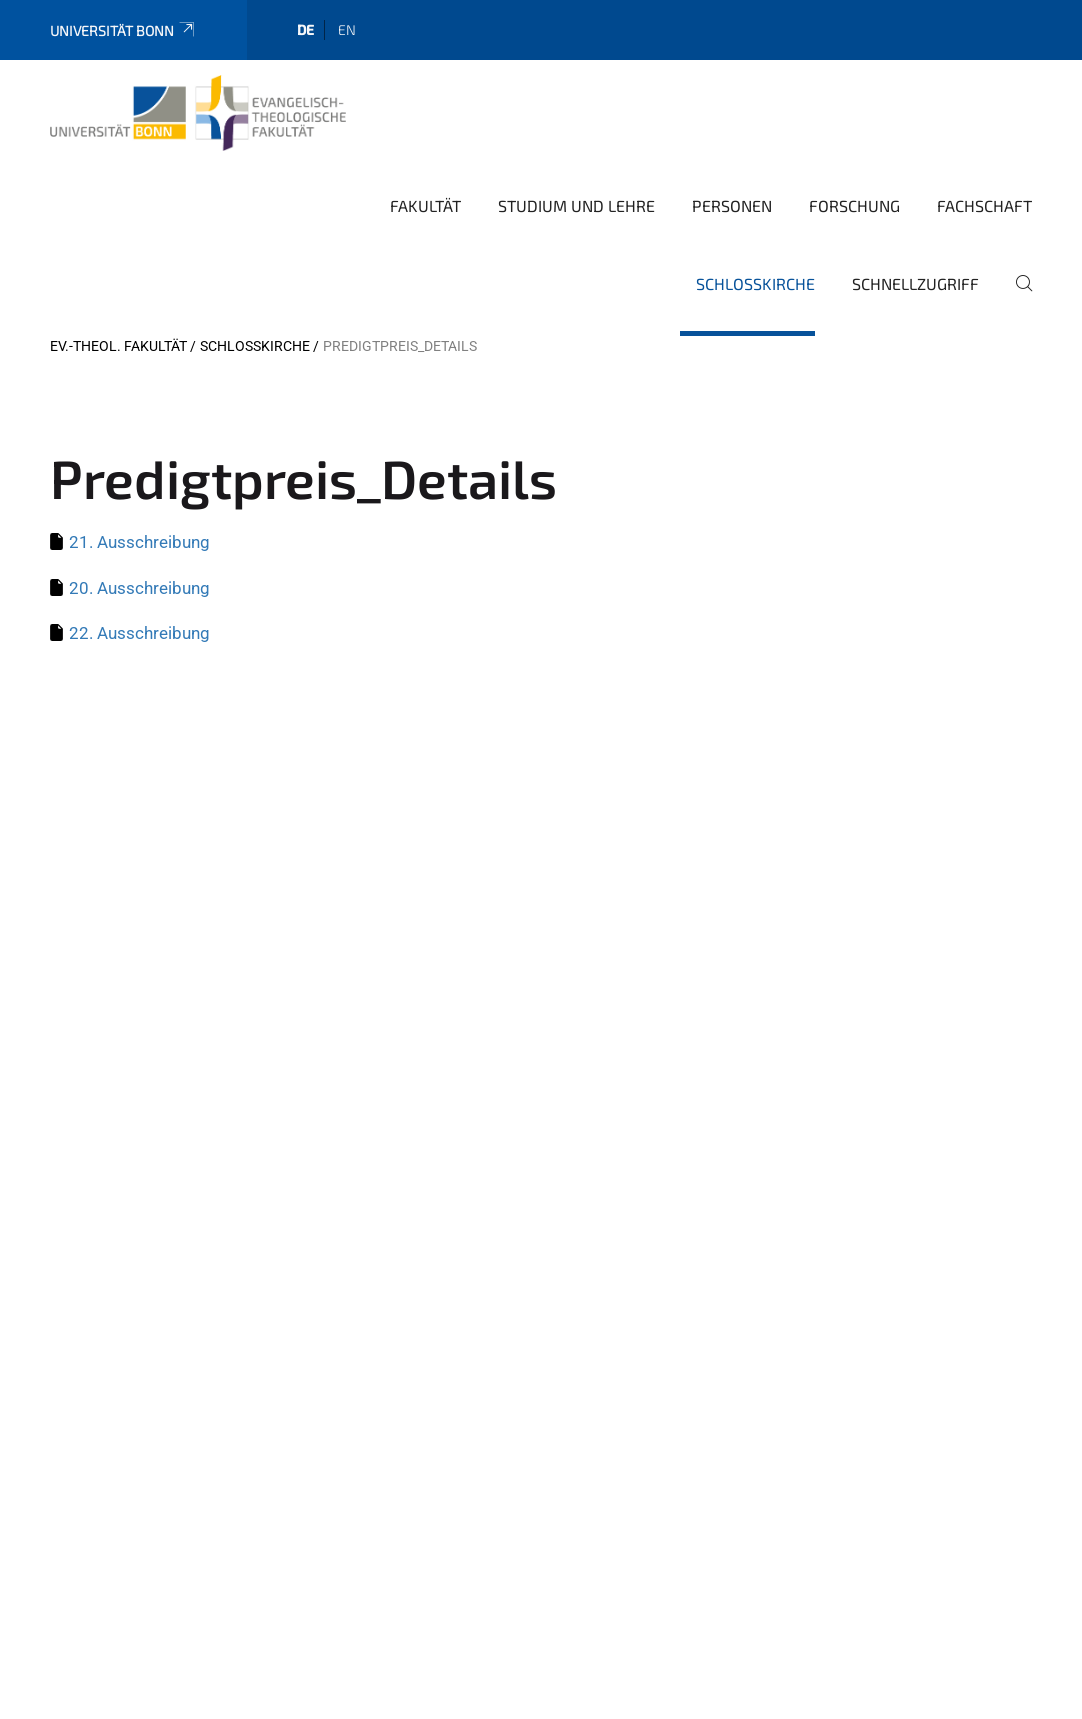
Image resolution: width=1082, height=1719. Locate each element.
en (347, 29)
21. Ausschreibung (139, 542)
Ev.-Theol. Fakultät (118, 346)
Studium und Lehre (576, 205)
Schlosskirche (755, 283)
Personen (732, 205)
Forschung (854, 205)
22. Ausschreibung (139, 633)
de (305, 29)
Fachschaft (984, 205)
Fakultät (425, 205)
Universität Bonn (123, 30)
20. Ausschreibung (139, 588)
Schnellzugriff (915, 283)
